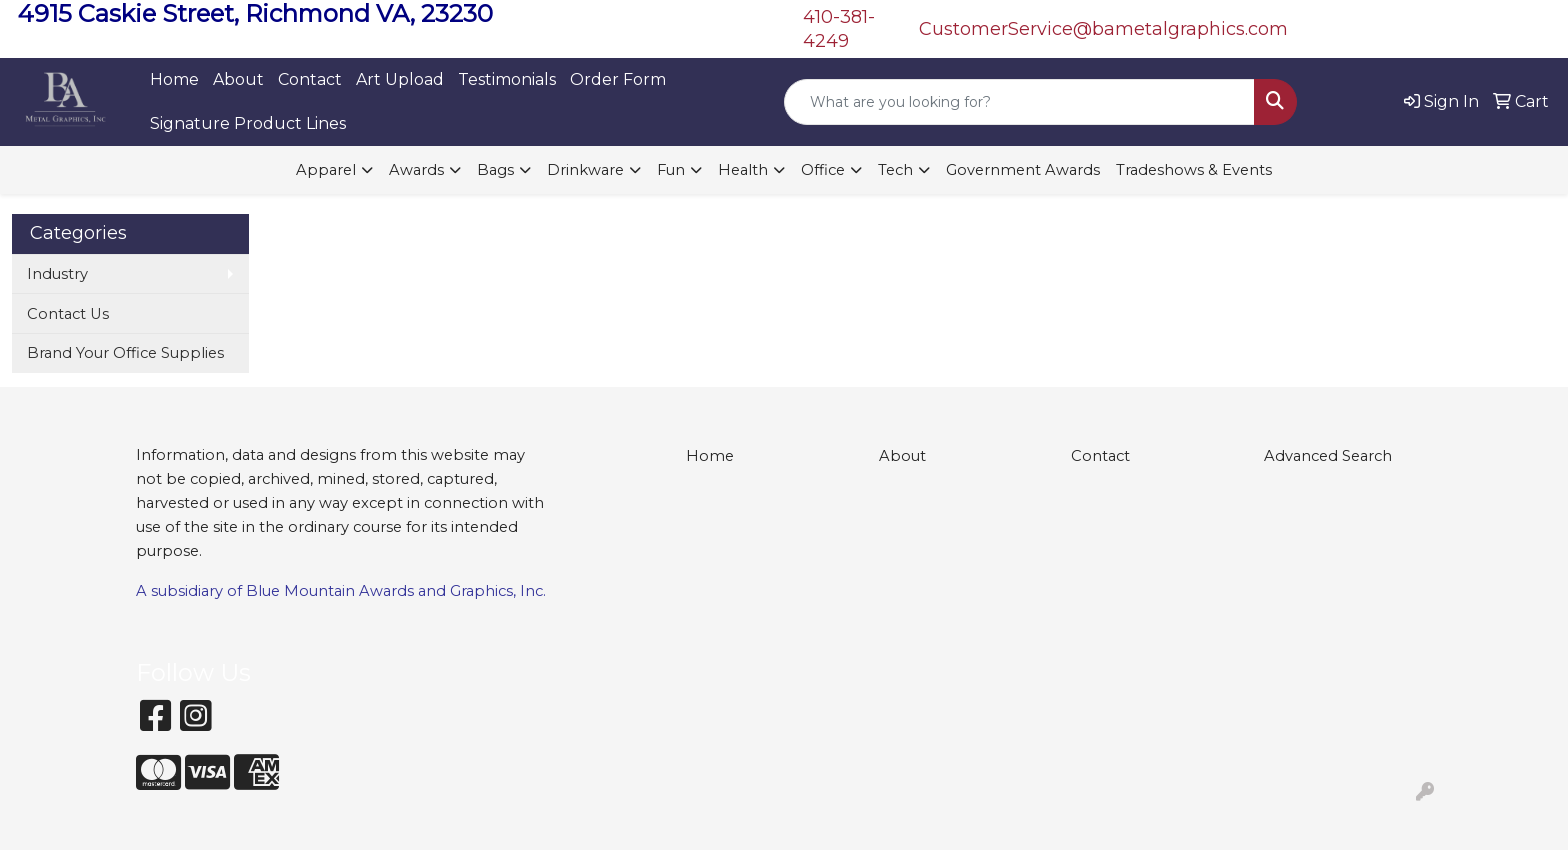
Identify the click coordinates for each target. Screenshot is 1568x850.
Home (174, 79)
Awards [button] (416, 170)
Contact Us (68, 314)
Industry (57, 274)
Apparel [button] (326, 170)
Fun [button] (671, 170)
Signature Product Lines (248, 123)
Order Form (618, 79)
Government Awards (1023, 170)
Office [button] (823, 170)
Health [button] (743, 170)
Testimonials (507, 79)
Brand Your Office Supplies (125, 353)
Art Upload (400, 79)
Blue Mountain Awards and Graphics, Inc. (396, 591)
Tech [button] (895, 170)
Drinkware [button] (585, 170)
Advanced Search (1328, 456)
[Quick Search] (1019, 102)
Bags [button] (495, 170)
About (238, 79)
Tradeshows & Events (1194, 170)
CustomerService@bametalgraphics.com (1103, 29)
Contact (310, 79)
